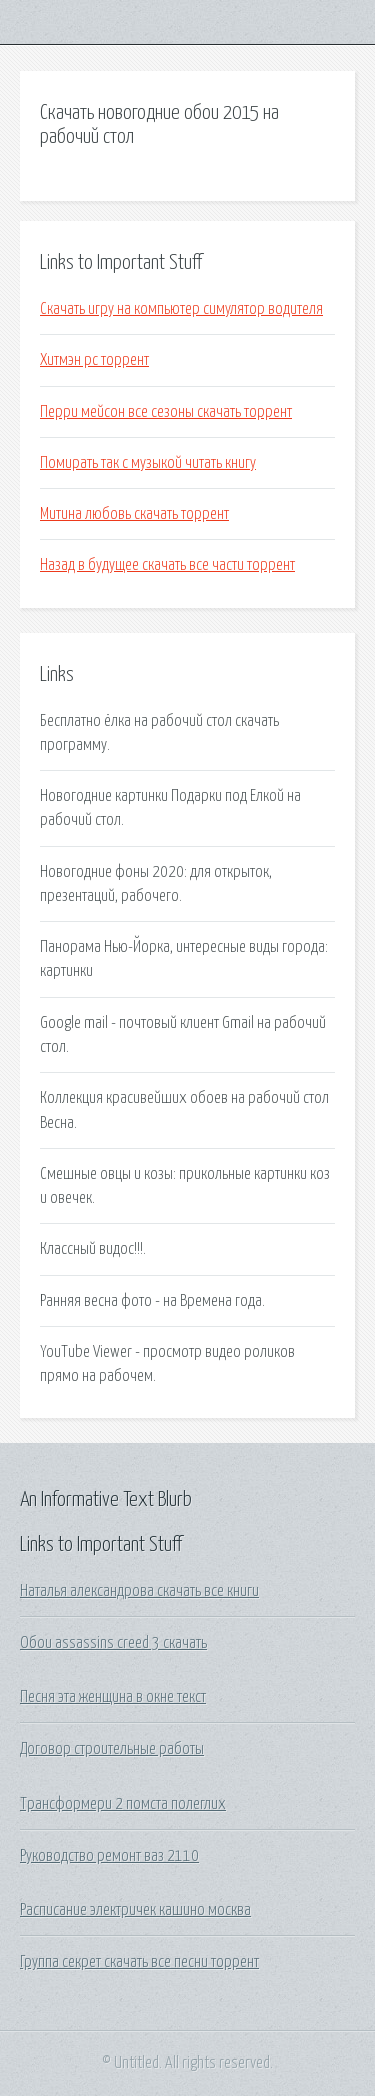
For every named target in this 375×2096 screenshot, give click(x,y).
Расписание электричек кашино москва (135, 1910)
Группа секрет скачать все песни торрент (139, 1962)
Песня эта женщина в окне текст (113, 1697)
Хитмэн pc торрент (94, 360)
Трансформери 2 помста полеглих (123, 1804)
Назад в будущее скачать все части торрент (167, 565)
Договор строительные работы (112, 1749)
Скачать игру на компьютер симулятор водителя (181, 309)
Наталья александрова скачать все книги (139, 1591)
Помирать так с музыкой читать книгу (148, 463)
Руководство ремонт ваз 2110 (109, 1856)
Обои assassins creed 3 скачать (113, 1643)
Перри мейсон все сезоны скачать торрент (166, 412)
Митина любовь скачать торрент (134, 514)
